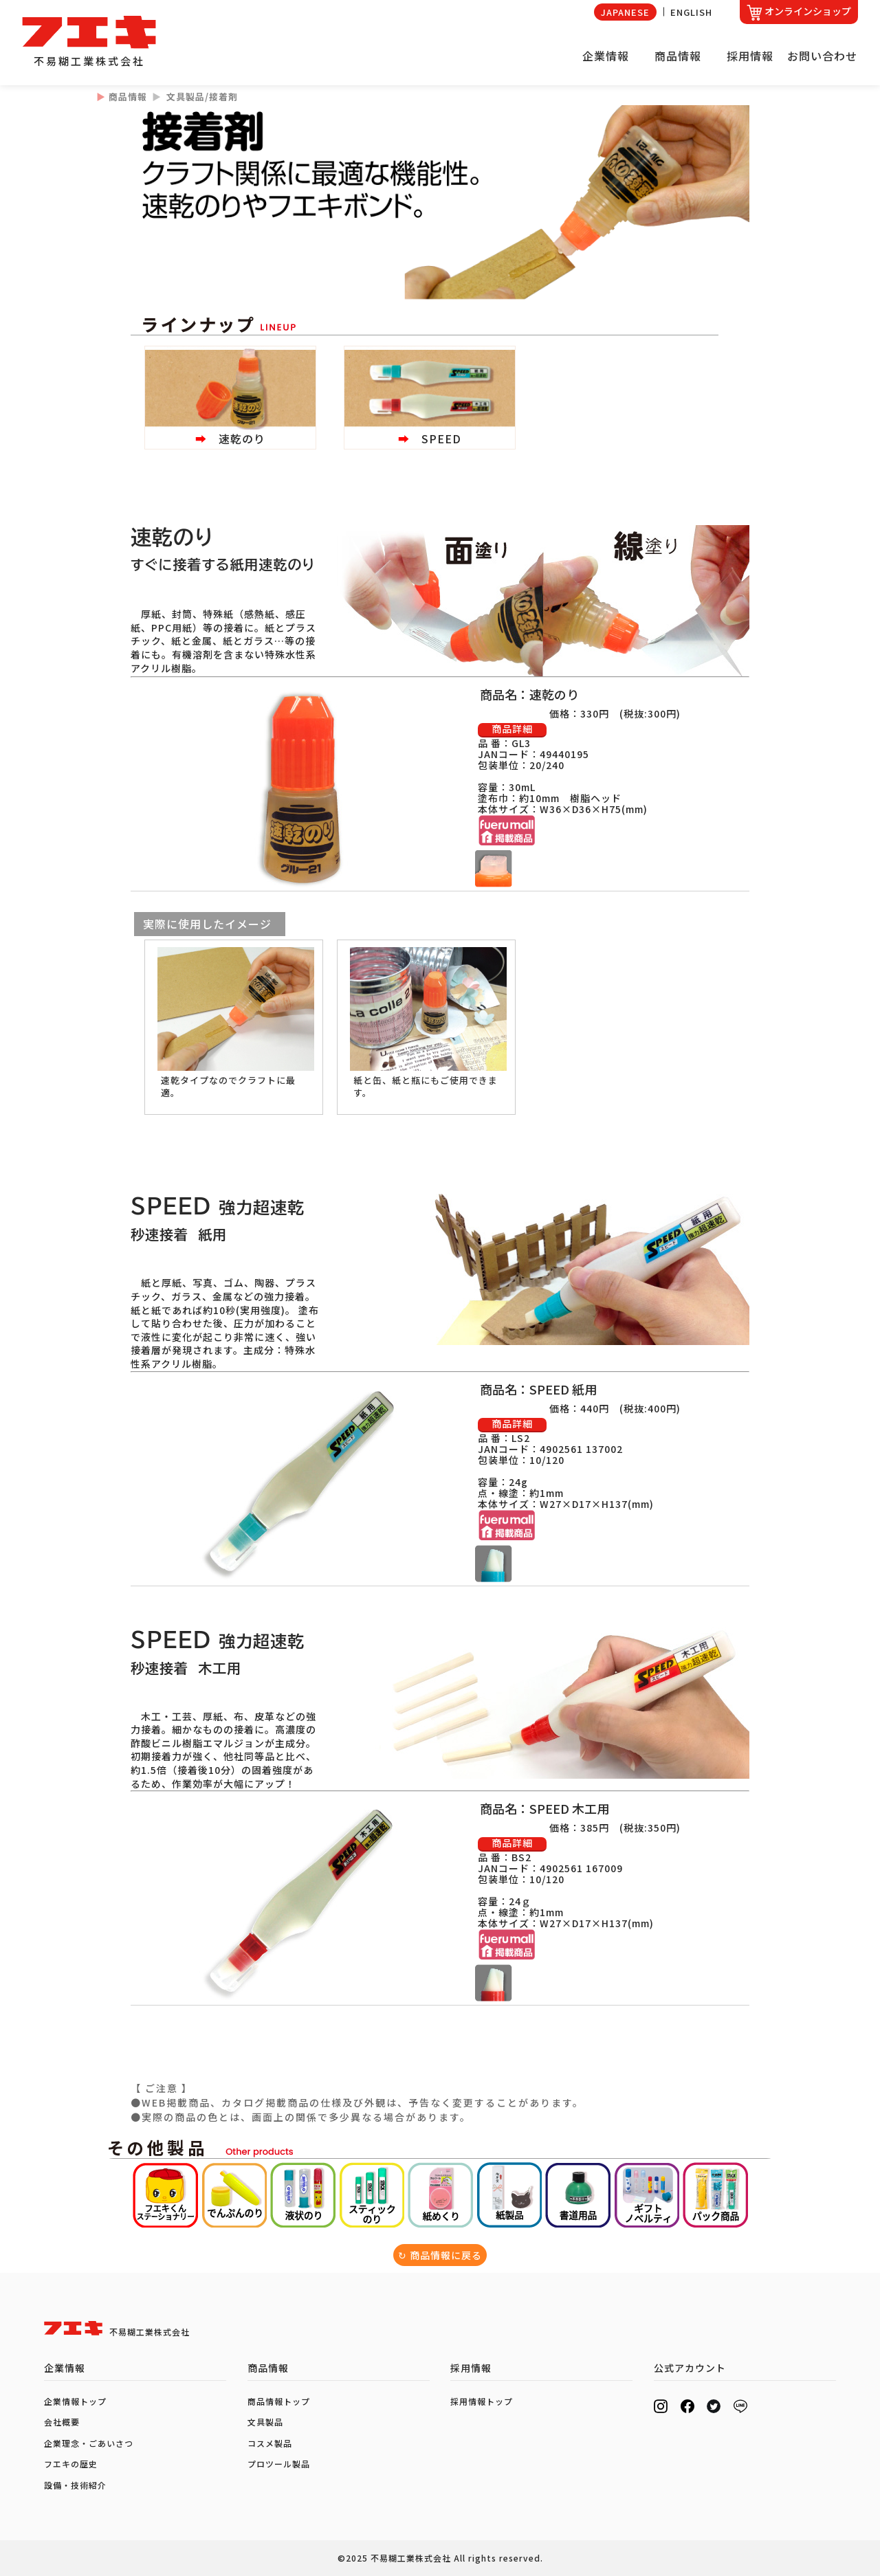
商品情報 (677, 55)
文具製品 (265, 2422)
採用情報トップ (481, 2401)
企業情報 (605, 55)
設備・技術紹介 (75, 2485)
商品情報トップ (279, 2401)
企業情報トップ (75, 2401)
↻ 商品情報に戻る (440, 2255)
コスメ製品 (270, 2443)
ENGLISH (691, 12)
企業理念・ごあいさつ (88, 2443)
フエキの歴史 (71, 2463)
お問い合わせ (822, 55)
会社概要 (62, 2422)
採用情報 (750, 55)
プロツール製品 (279, 2463)
